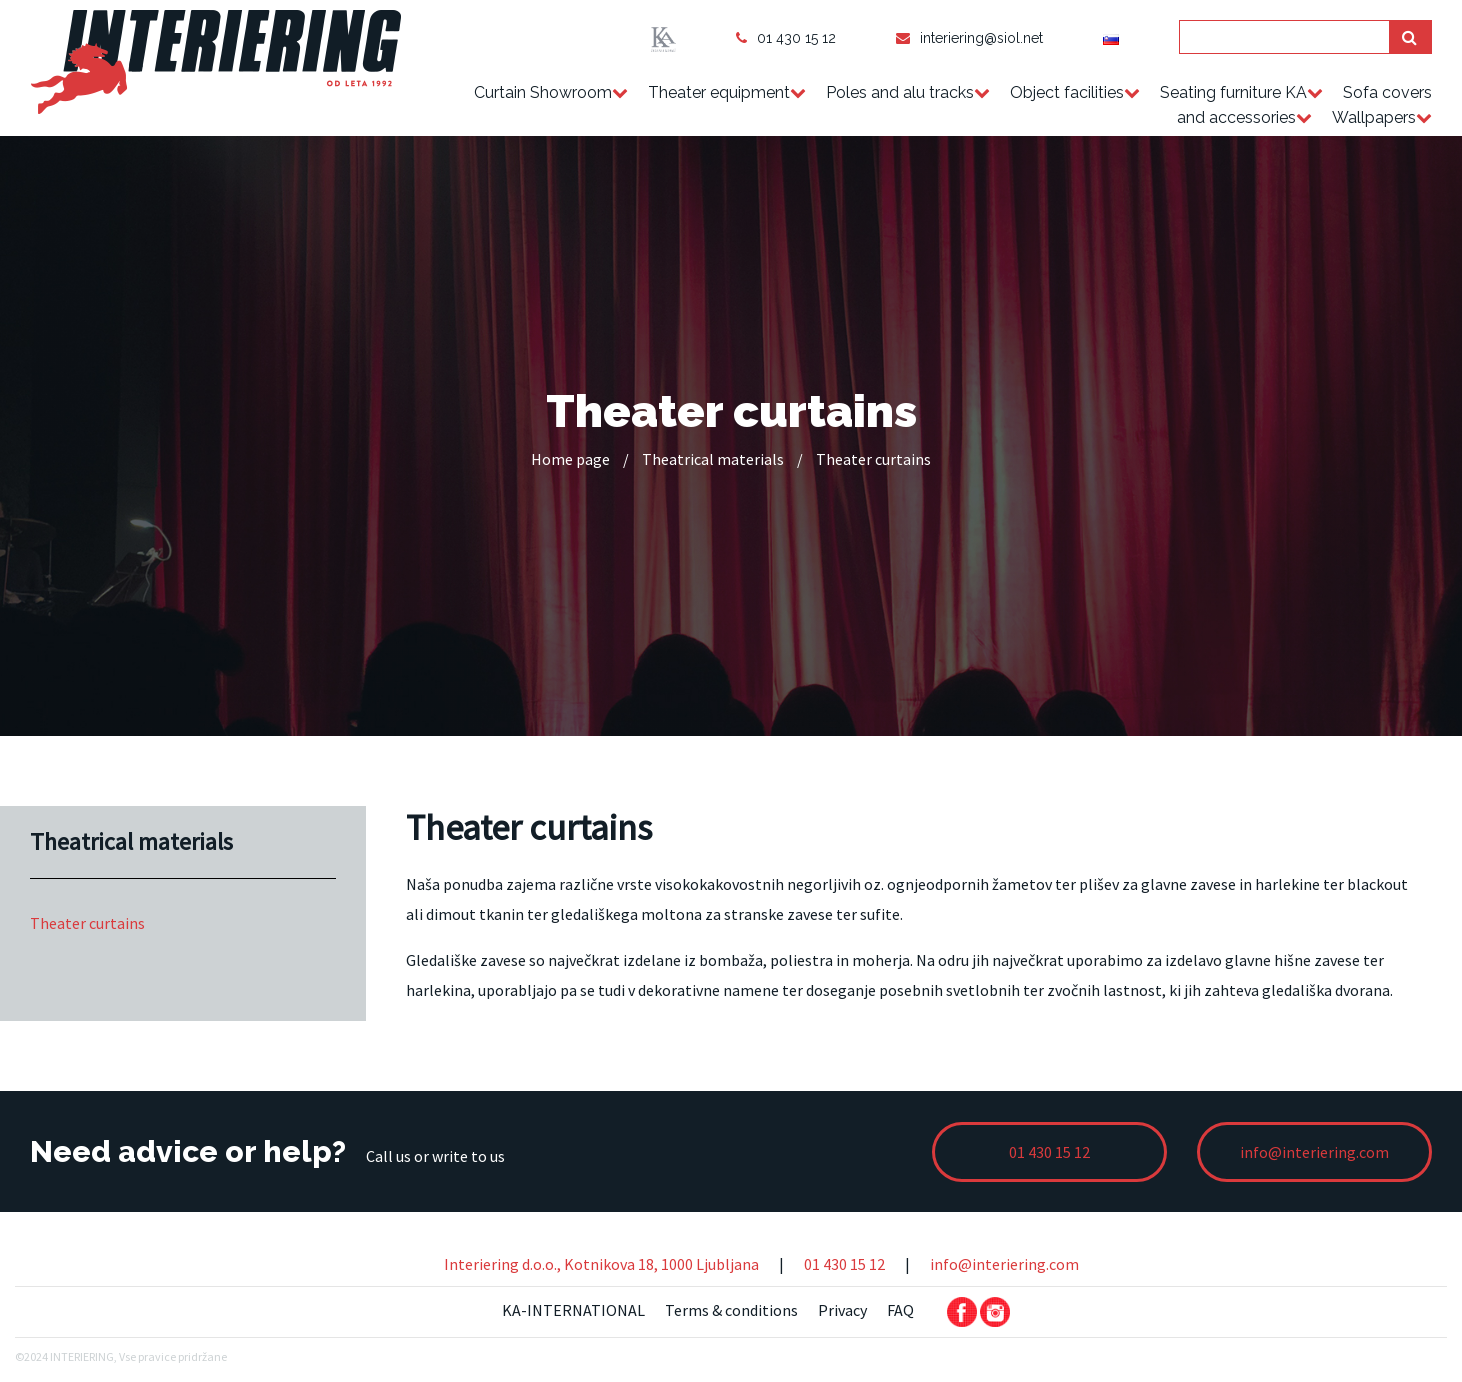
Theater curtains (87, 923)
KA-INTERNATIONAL (573, 1310)
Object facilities (1067, 92)
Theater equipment (719, 92)
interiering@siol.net (969, 38)
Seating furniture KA (1233, 92)
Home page (570, 459)
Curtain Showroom (543, 92)
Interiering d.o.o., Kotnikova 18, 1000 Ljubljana (601, 1264)
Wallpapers (1374, 117)
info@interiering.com (1004, 1264)
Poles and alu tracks (900, 92)
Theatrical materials (713, 459)
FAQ (900, 1310)
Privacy (842, 1310)
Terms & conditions (731, 1310)
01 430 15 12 (786, 38)
